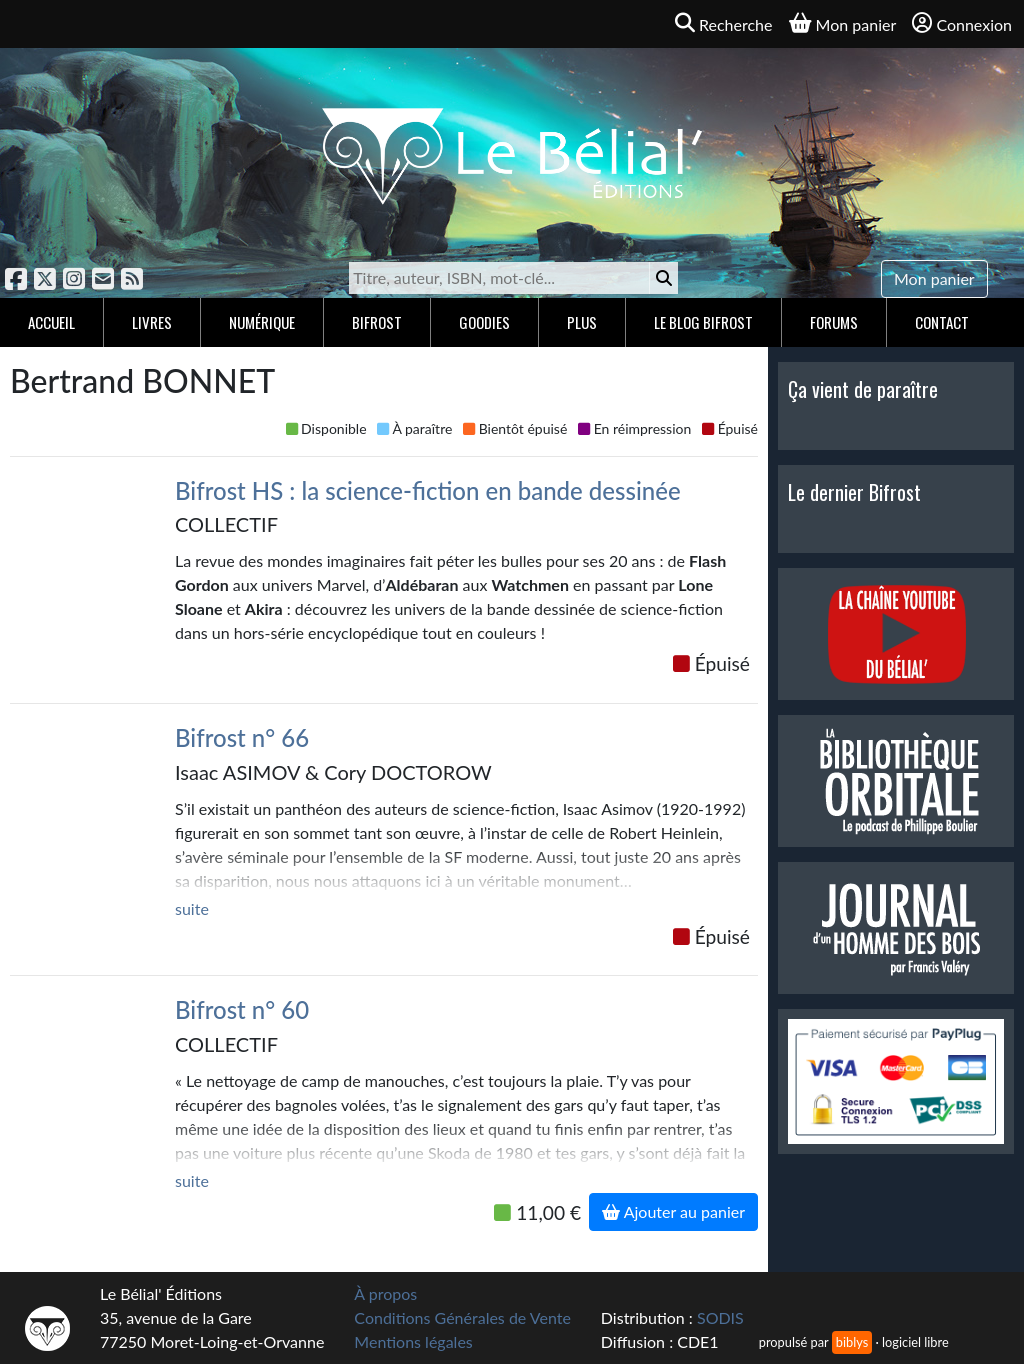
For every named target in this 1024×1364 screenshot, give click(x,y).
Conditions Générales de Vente (462, 1317)
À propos (385, 1293)
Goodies (484, 322)
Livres (152, 322)
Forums (834, 322)
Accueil (51, 322)
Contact (942, 322)
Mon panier (934, 278)
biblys (852, 1342)
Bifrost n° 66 (242, 737)
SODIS (720, 1317)
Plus (582, 322)
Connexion (962, 23)
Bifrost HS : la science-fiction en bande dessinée (428, 490)
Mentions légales (413, 1341)
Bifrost (377, 322)
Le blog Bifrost (703, 322)
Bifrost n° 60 (242, 1009)
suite (192, 908)
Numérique (262, 322)
